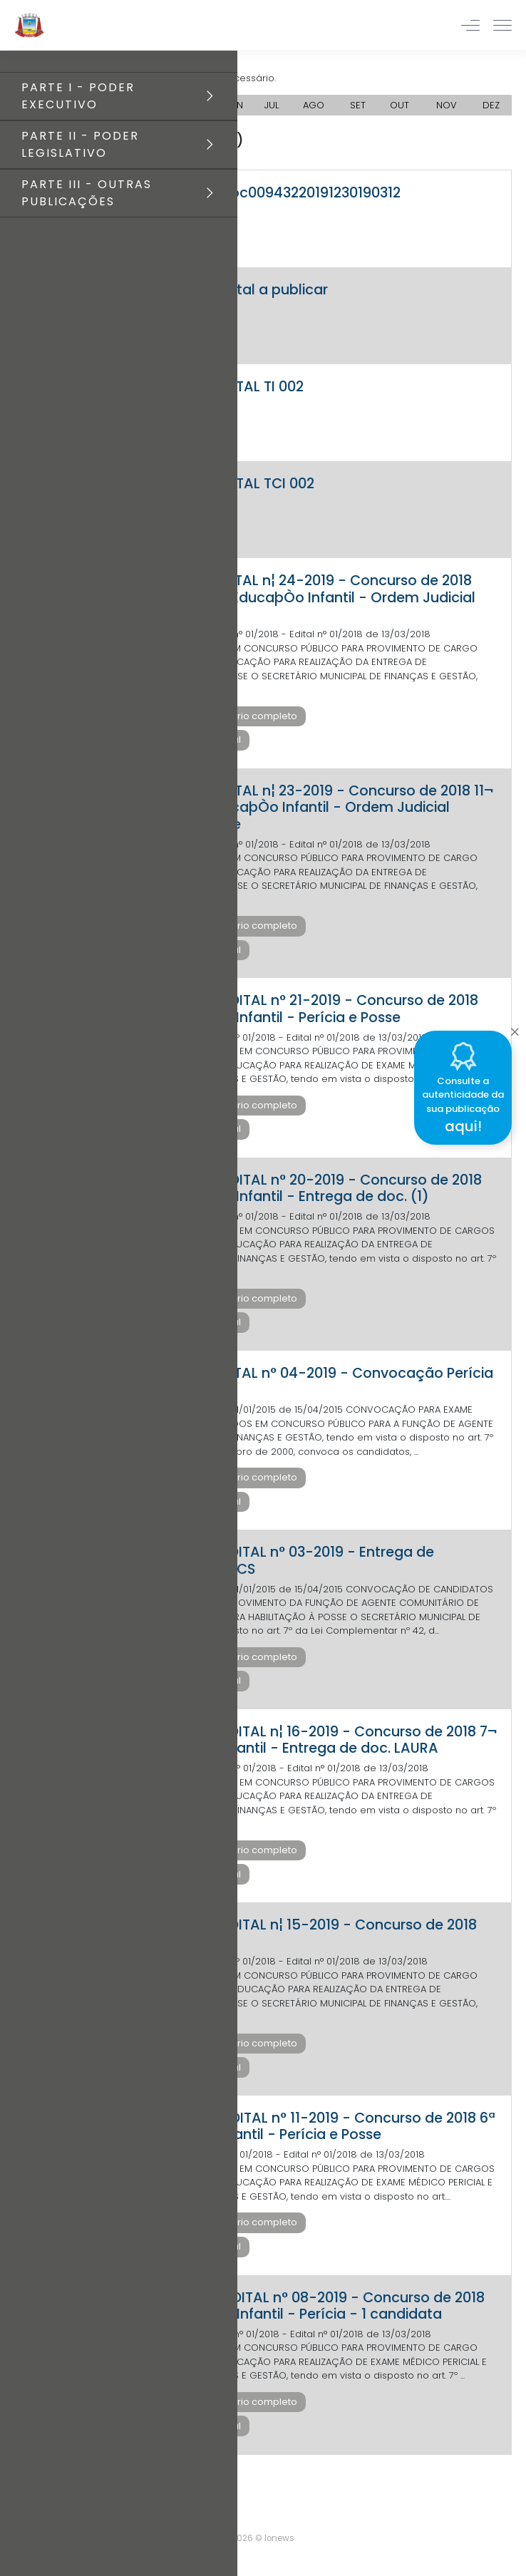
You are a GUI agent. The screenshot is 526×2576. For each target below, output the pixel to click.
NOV (446, 105)
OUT (399, 105)
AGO (313, 105)
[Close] (514, 1029)
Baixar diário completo (243, 716)
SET (358, 105)
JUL (271, 105)
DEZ (491, 105)
